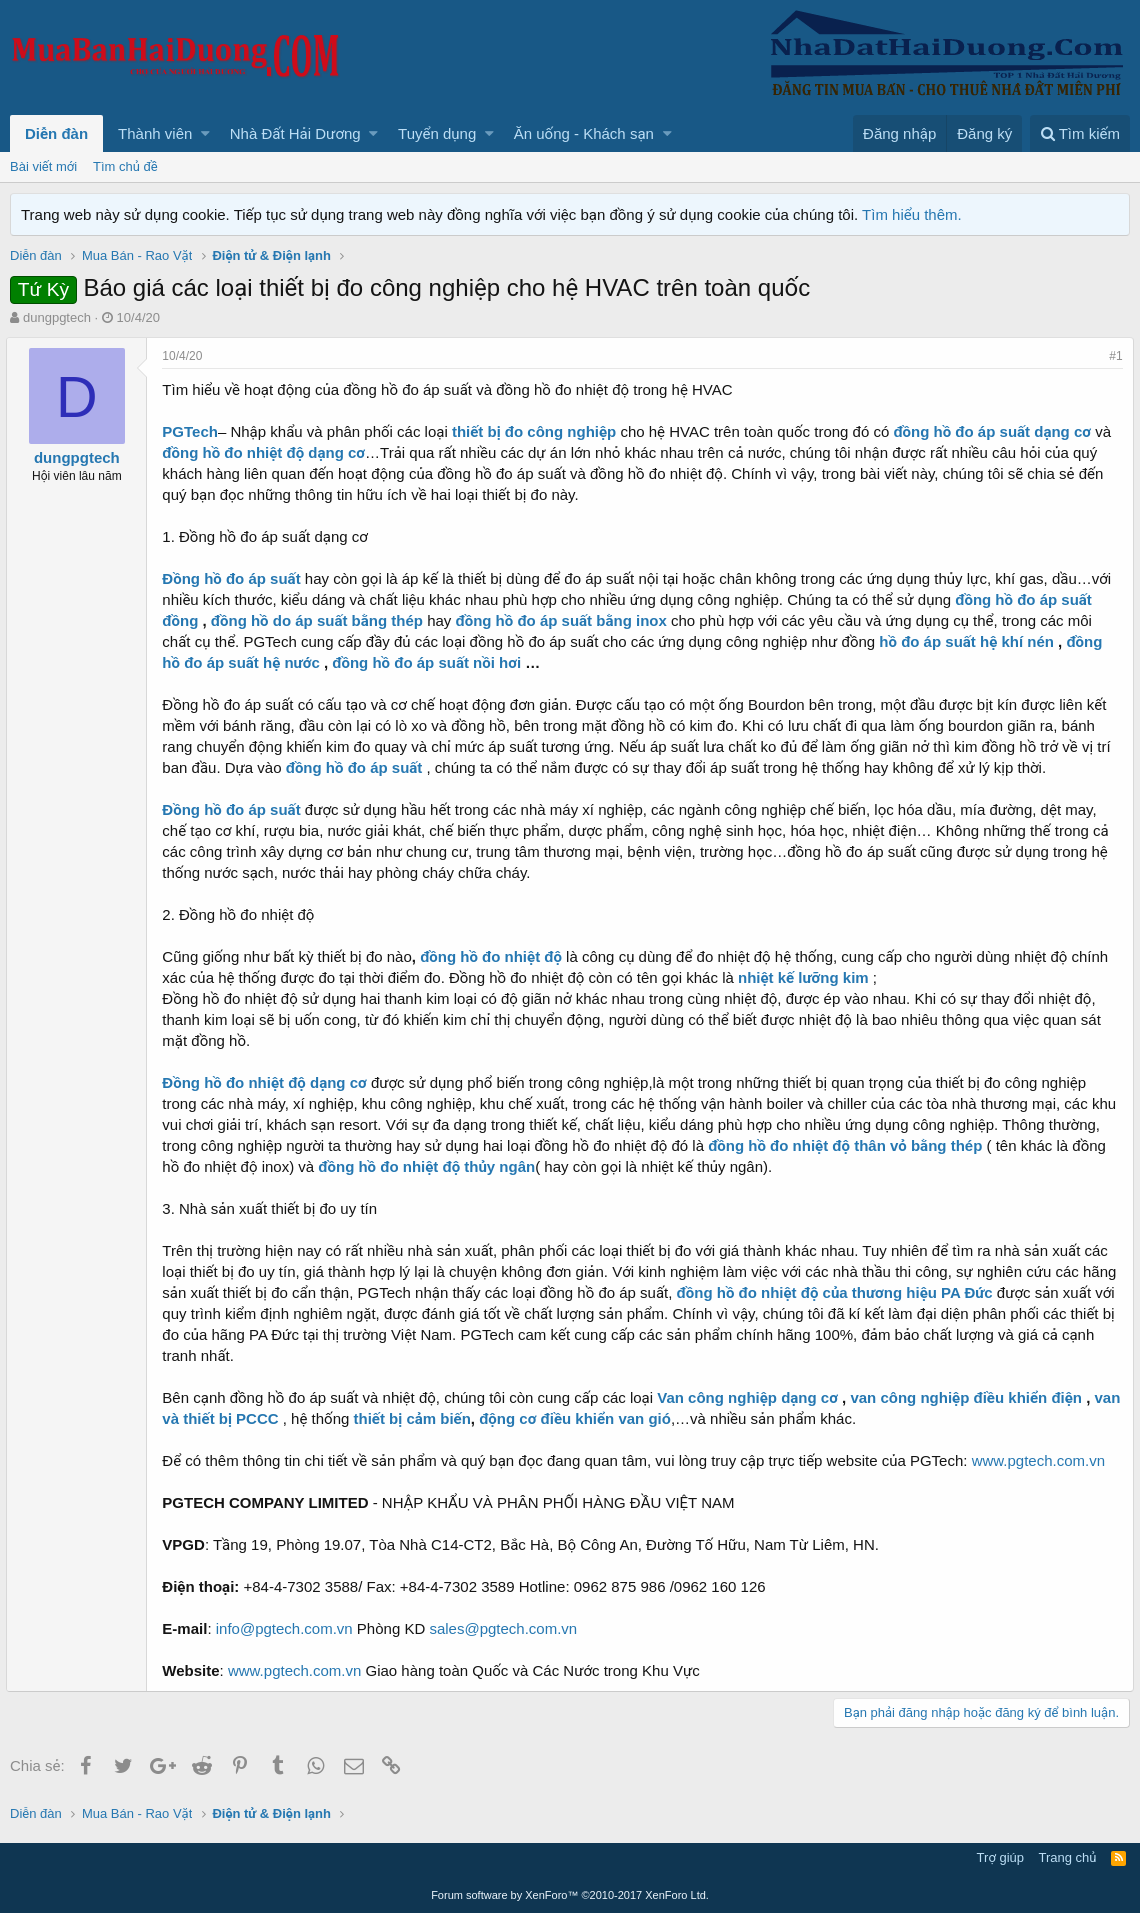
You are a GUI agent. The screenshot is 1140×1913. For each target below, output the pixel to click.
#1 (1112, 356)
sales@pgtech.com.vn (507, 1628)
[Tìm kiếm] (1080, 133)
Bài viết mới (43, 166)
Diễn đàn (56, 133)
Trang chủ (1068, 1857)
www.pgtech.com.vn (1041, 1460)
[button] (205, 133)
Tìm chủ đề (125, 166)
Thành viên (155, 133)
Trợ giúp (1000, 1857)
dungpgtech (57, 317)
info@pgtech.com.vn (287, 1628)
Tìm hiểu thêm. (912, 214)
